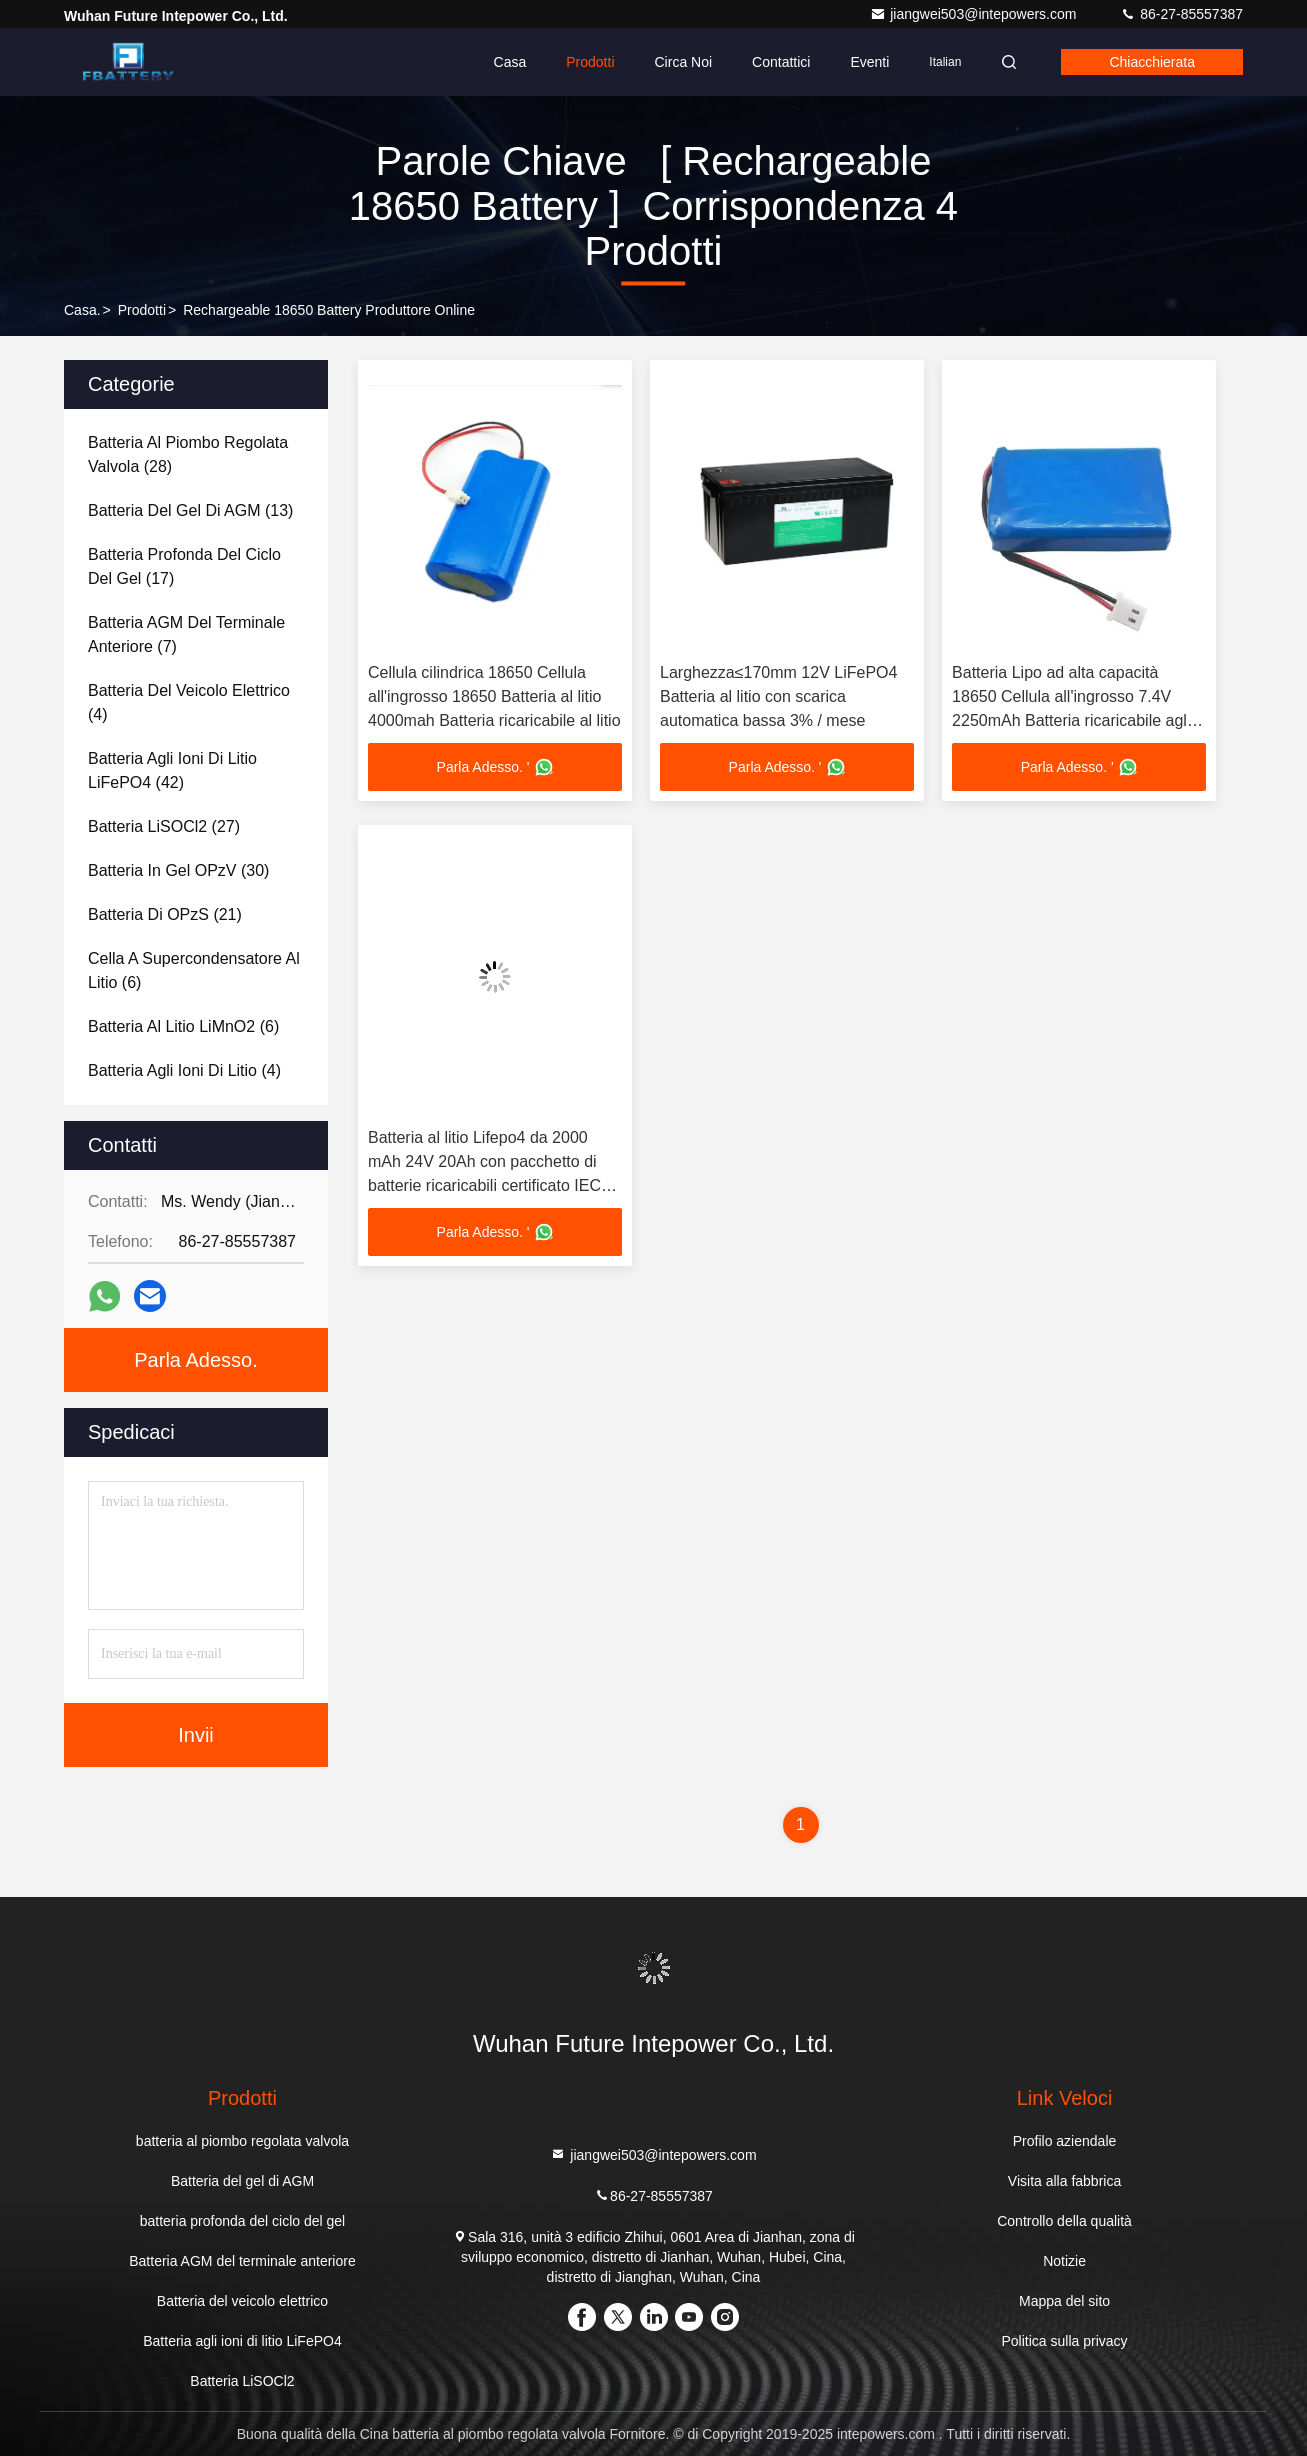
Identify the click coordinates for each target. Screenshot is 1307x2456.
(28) (188, 454)
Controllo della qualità (1064, 2221)
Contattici (781, 62)
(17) (184, 566)
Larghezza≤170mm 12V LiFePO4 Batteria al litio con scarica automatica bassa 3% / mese (778, 696)
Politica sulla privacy (1065, 2341)
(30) (178, 870)
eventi (869, 62)
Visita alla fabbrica (1064, 2181)
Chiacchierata (1152, 62)
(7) (186, 634)
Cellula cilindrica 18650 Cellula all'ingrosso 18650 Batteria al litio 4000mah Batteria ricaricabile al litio (494, 696)
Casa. (82, 310)
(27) (164, 826)
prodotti (142, 310)
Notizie (1064, 2261)
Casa (510, 62)
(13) (190, 510)
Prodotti (590, 62)
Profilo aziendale (1065, 2141)
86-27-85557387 (1181, 14)
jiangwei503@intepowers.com (975, 14)
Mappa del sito (1064, 2301)
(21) (165, 914)
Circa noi (684, 62)
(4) (189, 702)
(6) (194, 970)
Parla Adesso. (195, 1360)
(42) (172, 770)
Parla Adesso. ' (495, 767)
